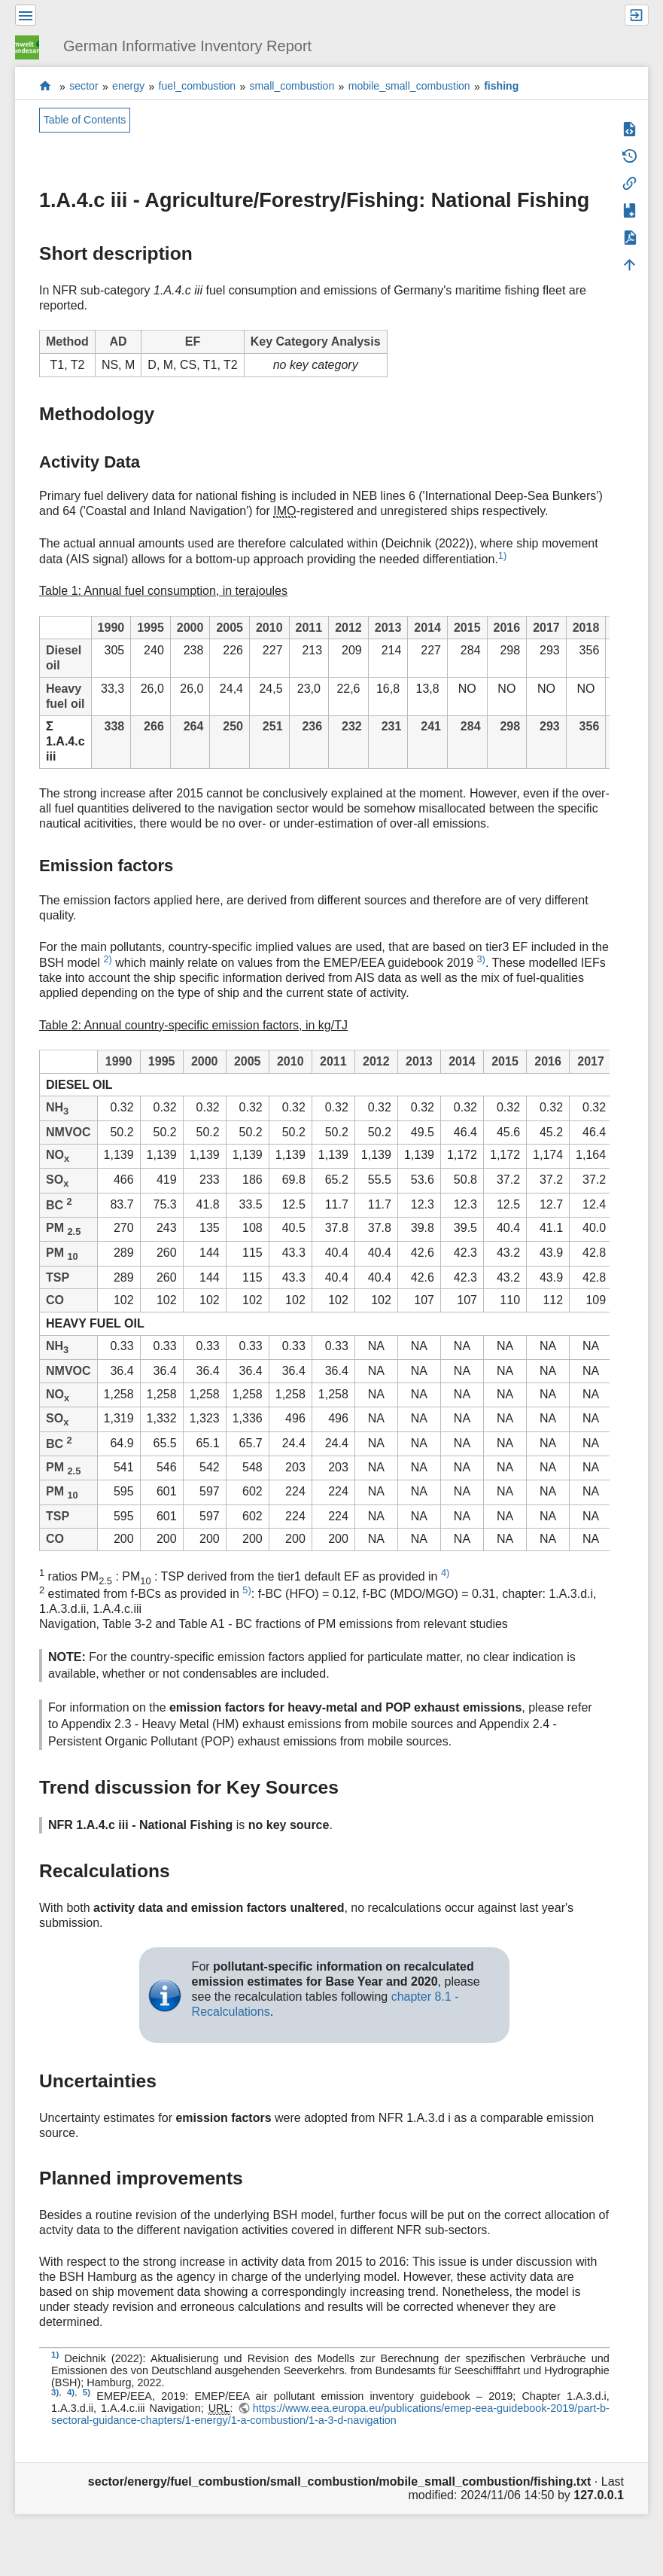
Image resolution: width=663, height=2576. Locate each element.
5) (246, 1590)
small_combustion (292, 87)
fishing (501, 87)
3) (480, 959)
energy (128, 87)
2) (107, 959)
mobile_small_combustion (409, 87)
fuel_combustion (197, 87)
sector (83, 87)
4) (445, 1572)
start (45, 86)
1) (502, 555)
